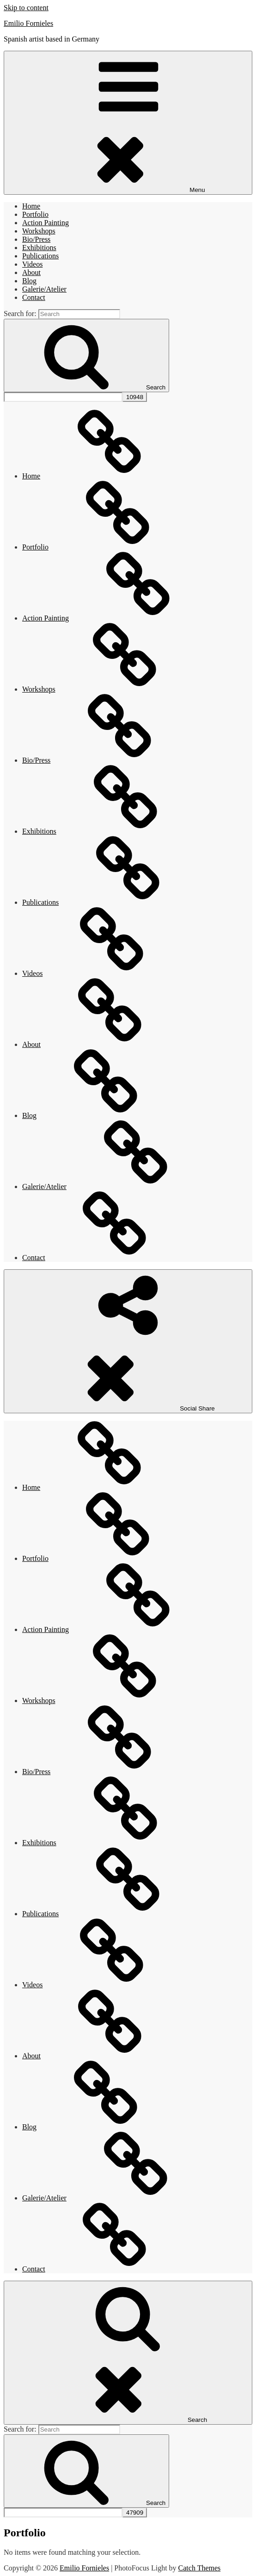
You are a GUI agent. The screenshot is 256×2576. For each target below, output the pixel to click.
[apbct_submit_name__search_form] (134, 397)
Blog (29, 281)
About (31, 272)
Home (31, 206)
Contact (33, 297)
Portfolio (35, 214)
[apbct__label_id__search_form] (63, 397)
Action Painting (45, 223)
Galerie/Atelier (44, 289)
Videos (32, 264)
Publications (40, 256)
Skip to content (26, 8)
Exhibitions (39, 247)
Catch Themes (199, 2568)
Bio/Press (36, 239)
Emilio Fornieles (28, 23)
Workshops (38, 231)
